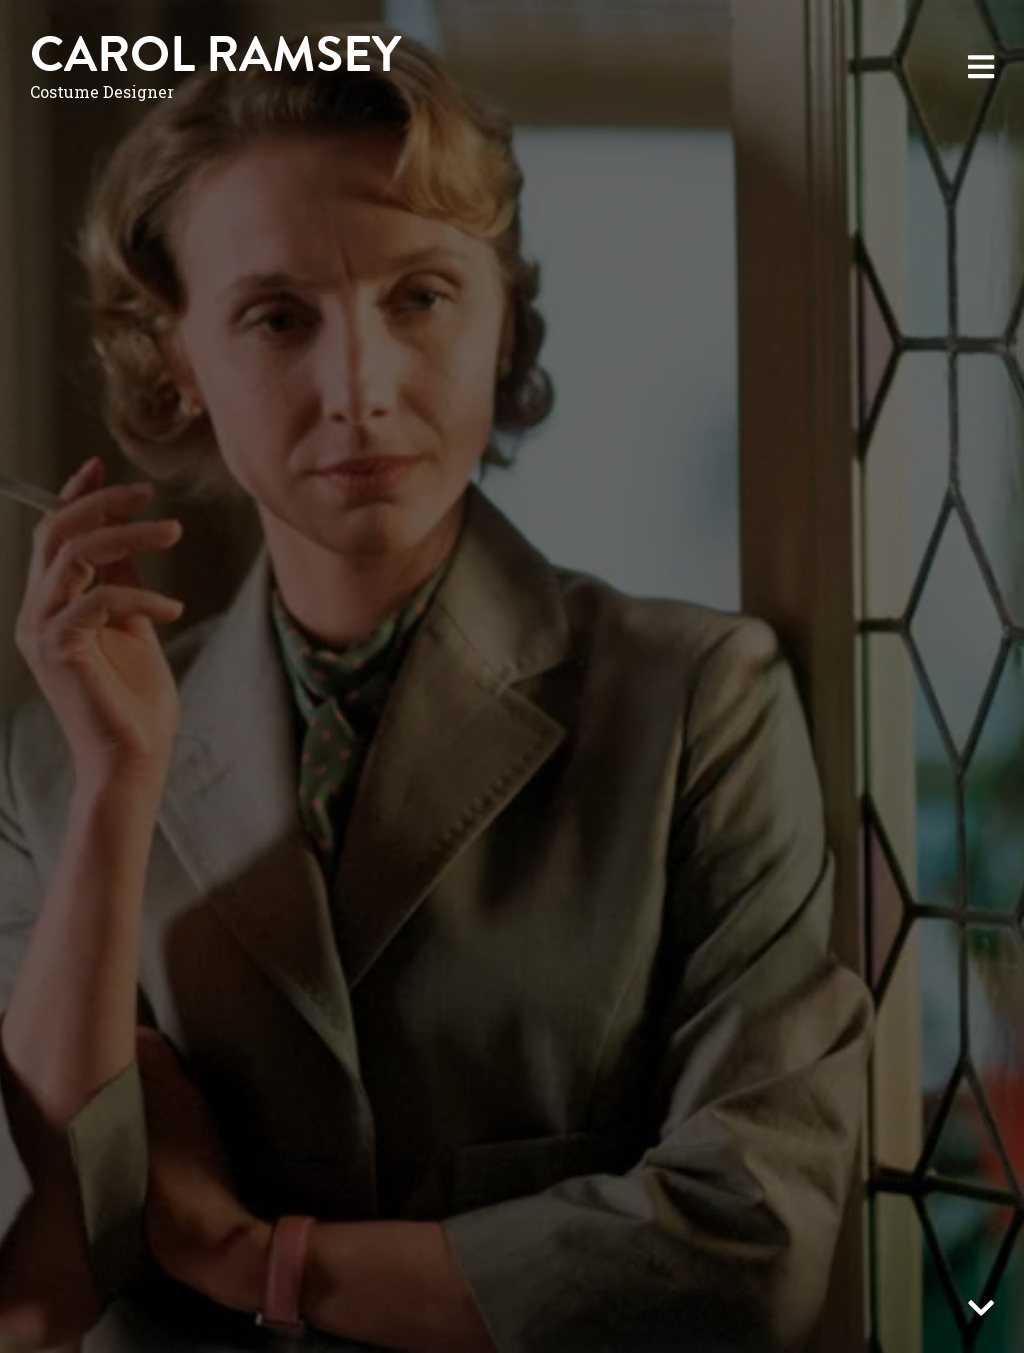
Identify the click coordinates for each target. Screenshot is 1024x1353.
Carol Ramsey (215, 54)
